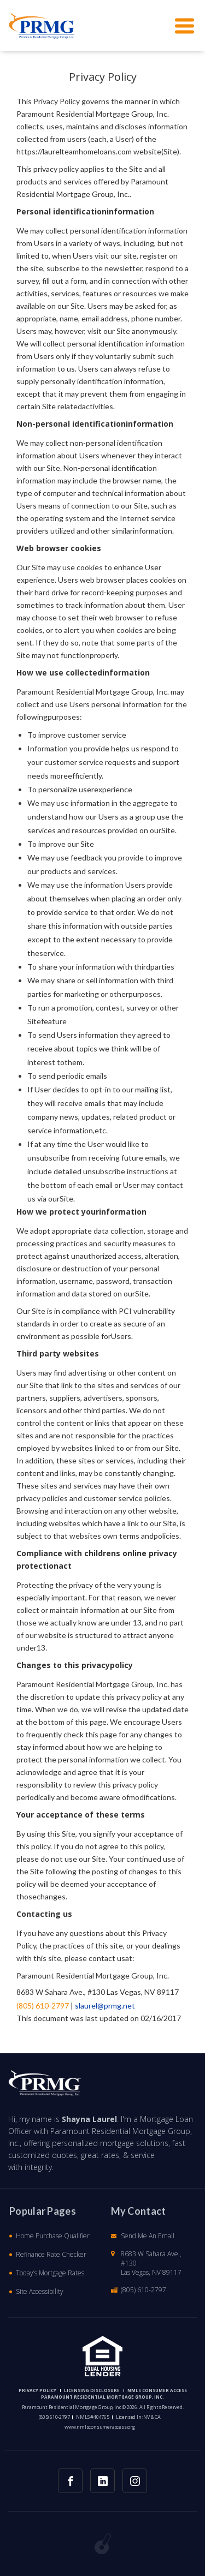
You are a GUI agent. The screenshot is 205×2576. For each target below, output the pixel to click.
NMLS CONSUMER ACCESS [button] (157, 2390)
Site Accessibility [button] (39, 2291)
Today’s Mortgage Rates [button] (50, 2273)
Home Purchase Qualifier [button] (53, 2235)
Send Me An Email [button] (147, 2235)
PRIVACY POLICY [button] (37, 2390)
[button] (41, 25)
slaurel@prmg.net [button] (105, 2005)
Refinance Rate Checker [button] (51, 2254)
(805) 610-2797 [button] (42, 2005)
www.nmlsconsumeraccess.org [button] (100, 2426)
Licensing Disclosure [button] (92, 2390)
